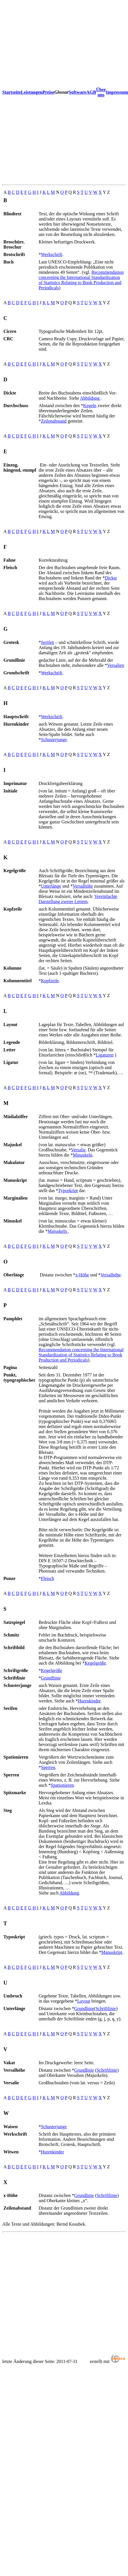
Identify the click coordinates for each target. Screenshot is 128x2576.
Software (77, 92)
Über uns (101, 92)
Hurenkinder (89, 1700)
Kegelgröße (95, 1663)
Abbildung (90, 398)
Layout (83, 2001)
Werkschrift (51, 254)
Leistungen (32, 92)
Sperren (48, 1767)
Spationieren (62, 1785)
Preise (48, 92)
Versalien (115, 665)
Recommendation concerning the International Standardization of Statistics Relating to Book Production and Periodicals (81, 280)
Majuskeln (58, 1231)
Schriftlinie (105, 2008)
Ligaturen (104, 1054)
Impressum (117, 92)
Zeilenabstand (54, 421)
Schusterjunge (54, 739)
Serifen (47, 642)
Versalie (78, 1149)
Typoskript (68, 1190)
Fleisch (47, 1578)
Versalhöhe (83, 886)
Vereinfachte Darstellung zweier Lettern (78, 899)
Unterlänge (51, 886)
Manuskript (111, 1952)
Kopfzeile (50, 980)
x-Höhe (82, 1274)
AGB (91, 92)
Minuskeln (82, 1155)
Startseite (11, 92)
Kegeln (89, 405)
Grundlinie (51, 1677)
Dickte (111, 577)
